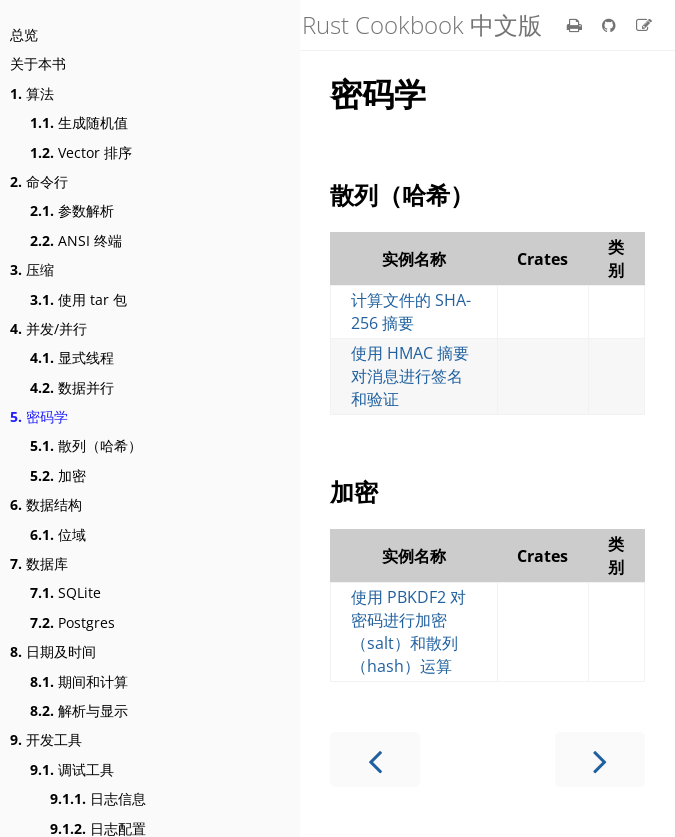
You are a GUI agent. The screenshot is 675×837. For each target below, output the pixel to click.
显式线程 (72, 357)
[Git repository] (611, 25)
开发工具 (46, 739)
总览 (24, 34)
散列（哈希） (86, 445)
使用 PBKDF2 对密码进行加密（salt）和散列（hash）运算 (408, 631)
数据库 (39, 563)
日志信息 (98, 798)
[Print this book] (576, 25)
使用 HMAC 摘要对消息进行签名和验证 (410, 376)
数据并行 (72, 387)
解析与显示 (79, 710)
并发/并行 (48, 328)
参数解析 (72, 210)
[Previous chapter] (375, 759)
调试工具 (72, 769)
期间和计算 (79, 681)
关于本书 (38, 63)
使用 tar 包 (78, 299)
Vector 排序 (81, 152)
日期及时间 (53, 651)
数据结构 (46, 504)
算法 (32, 93)
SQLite (65, 592)
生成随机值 (79, 122)
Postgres (72, 622)
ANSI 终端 (76, 240)
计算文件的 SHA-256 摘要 (411, 311)
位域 (58, 534)
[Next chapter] (600, 759)
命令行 (39, 181)
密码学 (39, 416)
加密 (58, 475)
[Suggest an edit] (644, 25)
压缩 (32, 269)
